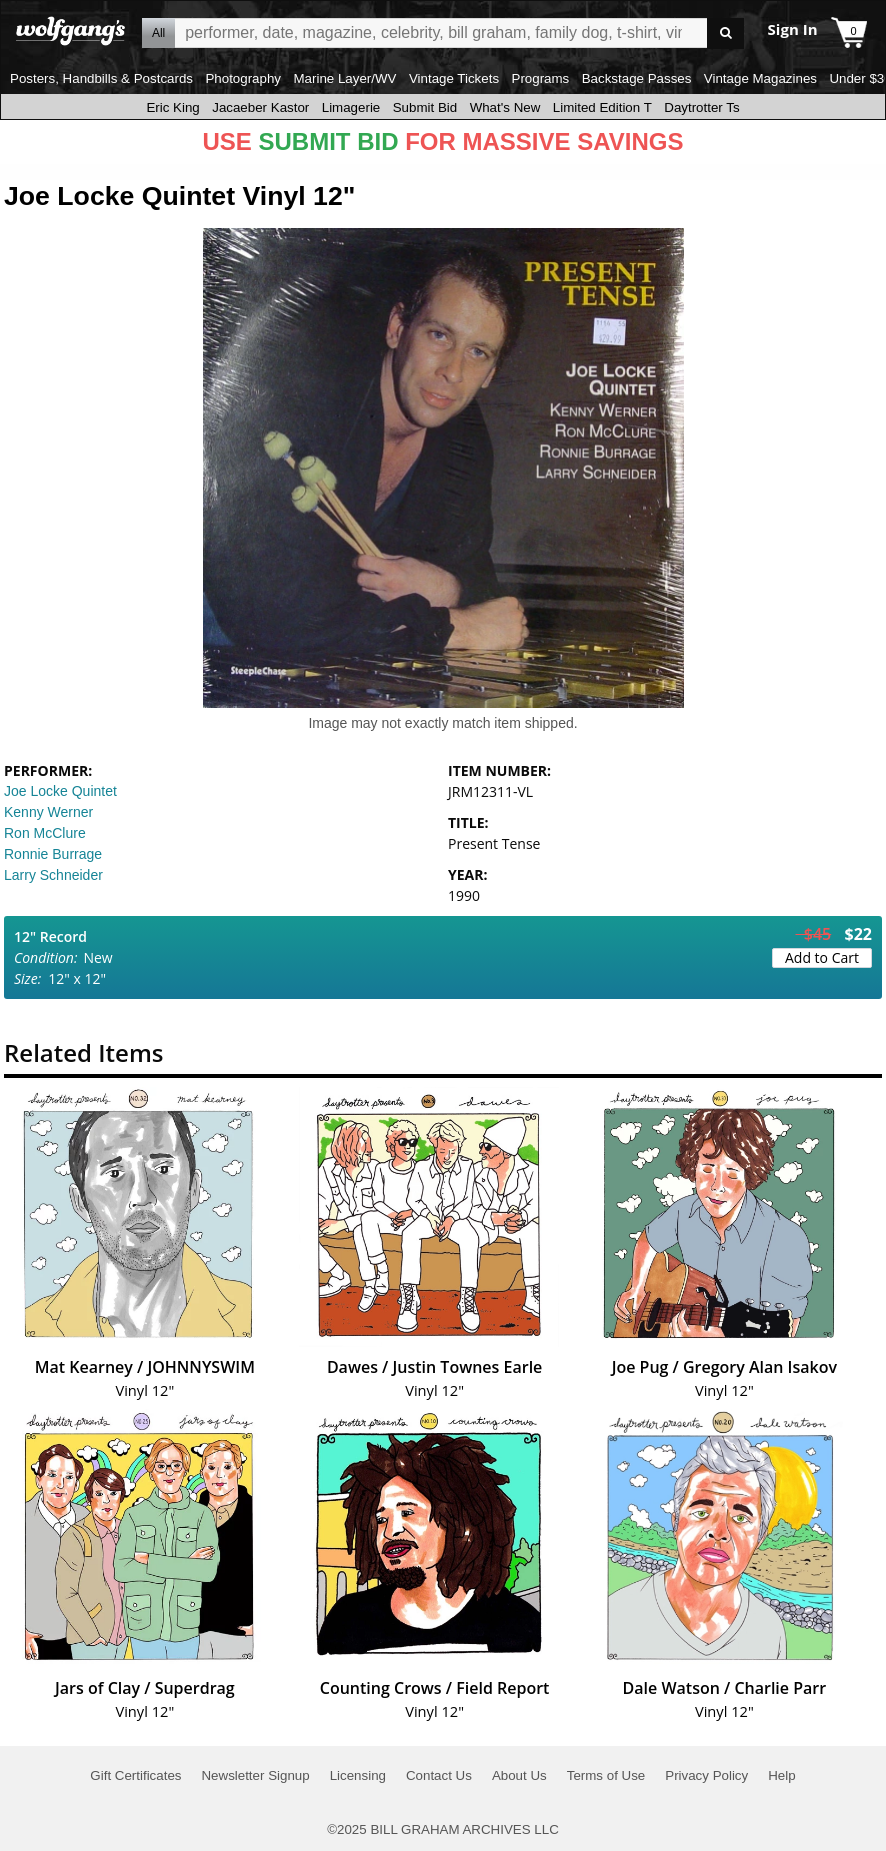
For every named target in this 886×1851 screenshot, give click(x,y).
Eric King (172, 107)
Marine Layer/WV (344, 78)
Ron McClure (45, 833)
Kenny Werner (48, 812)
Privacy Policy (706, 1775)
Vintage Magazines (760, 78)
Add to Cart (822, 957)
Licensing (358, 1775)
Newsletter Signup (255, 1775)
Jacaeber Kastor (260, 107)
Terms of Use (606, 1775)
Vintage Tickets (454, 78)
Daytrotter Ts (701, 107)
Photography (243, 78)
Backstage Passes (637, 78)
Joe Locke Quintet (60, 791)
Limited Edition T (602, 107)
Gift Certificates (135, 1775)
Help (781, 1775)
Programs (541, 78)
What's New (505, 107)
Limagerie (351, 107)
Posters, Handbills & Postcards (101, 78)
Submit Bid (425, 107)
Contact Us (439, 1775)
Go (725, 33)
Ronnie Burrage (53, 854)
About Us (519, 1775)
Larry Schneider (53, 875)
